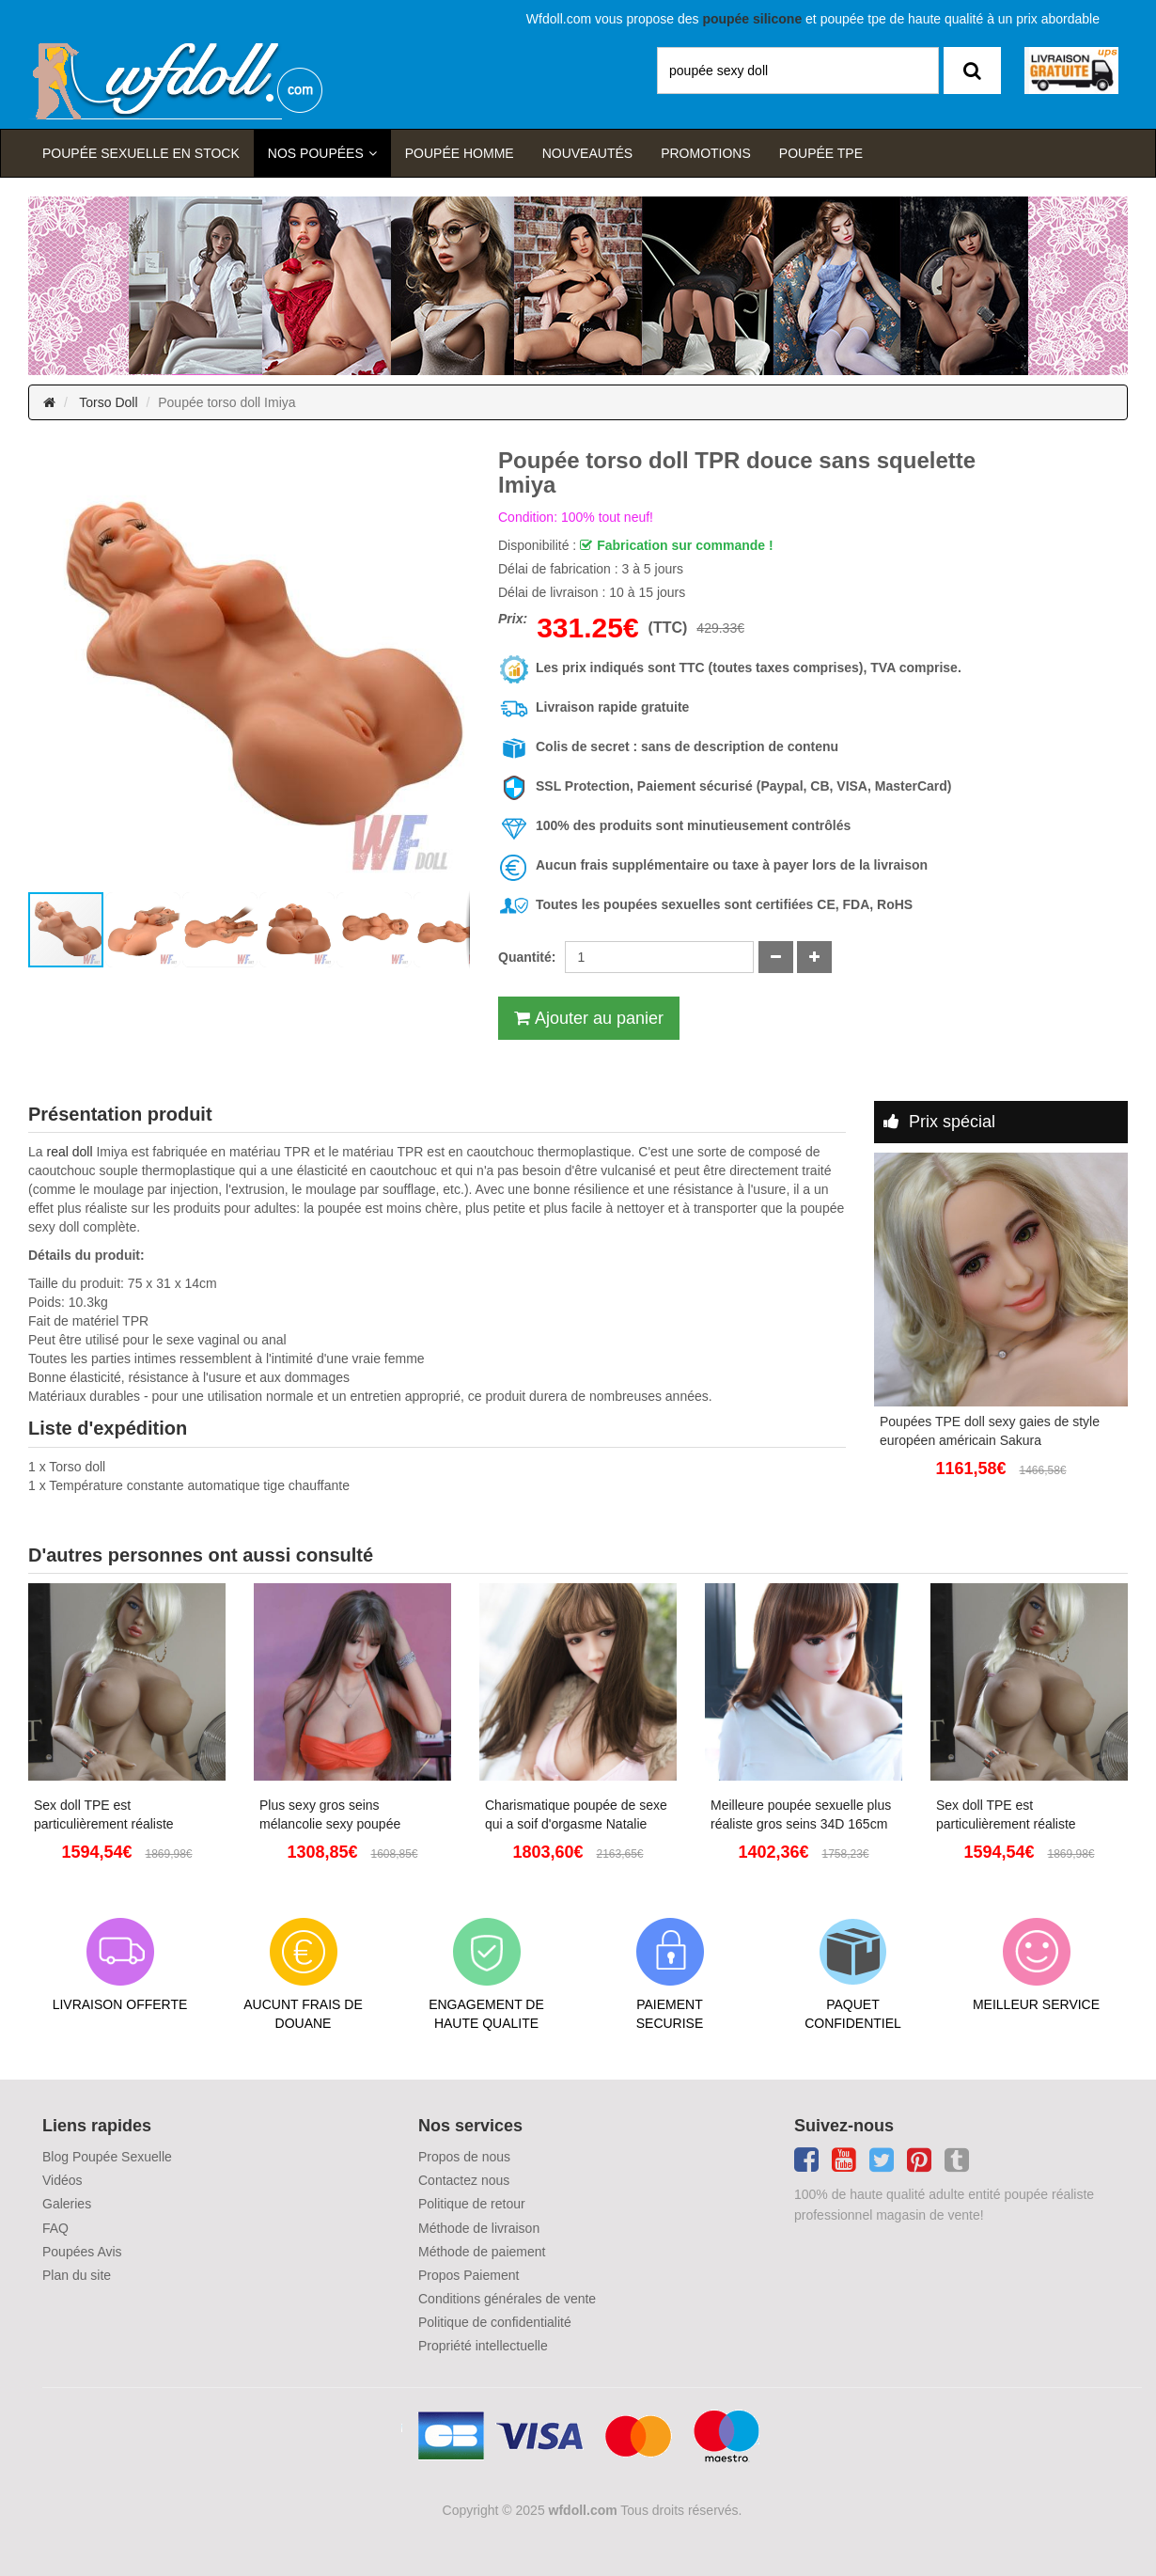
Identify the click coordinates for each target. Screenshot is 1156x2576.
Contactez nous (463, 2180)
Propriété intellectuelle (483, 2345)
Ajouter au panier (599, 1018)
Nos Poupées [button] (316, 153)
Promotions (706, 153)
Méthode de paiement (481, 2251)
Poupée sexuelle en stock (141, 153)
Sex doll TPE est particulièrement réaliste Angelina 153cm (104, 1815)
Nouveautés (587, 153)
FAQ (55, 2228)
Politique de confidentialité (494, 2322)
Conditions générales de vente (507, 2298)
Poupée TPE (821, 153)
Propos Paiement (468, 2275)
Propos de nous (464, 2156)
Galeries (66, 2203)
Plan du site (76, 2275)
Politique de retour (471, 2203)
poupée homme (459, 153)
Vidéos (62, 2180)
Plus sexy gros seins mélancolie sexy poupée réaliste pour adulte (329, 1815)
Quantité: (526, 957)
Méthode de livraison (478, 2228)
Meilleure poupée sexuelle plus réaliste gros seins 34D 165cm (801, 1814)
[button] (45, 669)
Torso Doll (108, 402)
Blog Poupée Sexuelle (107, 2156)
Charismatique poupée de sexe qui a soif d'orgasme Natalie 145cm (576, 1815)
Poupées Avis (82, 2251)
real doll (69, 1151)
